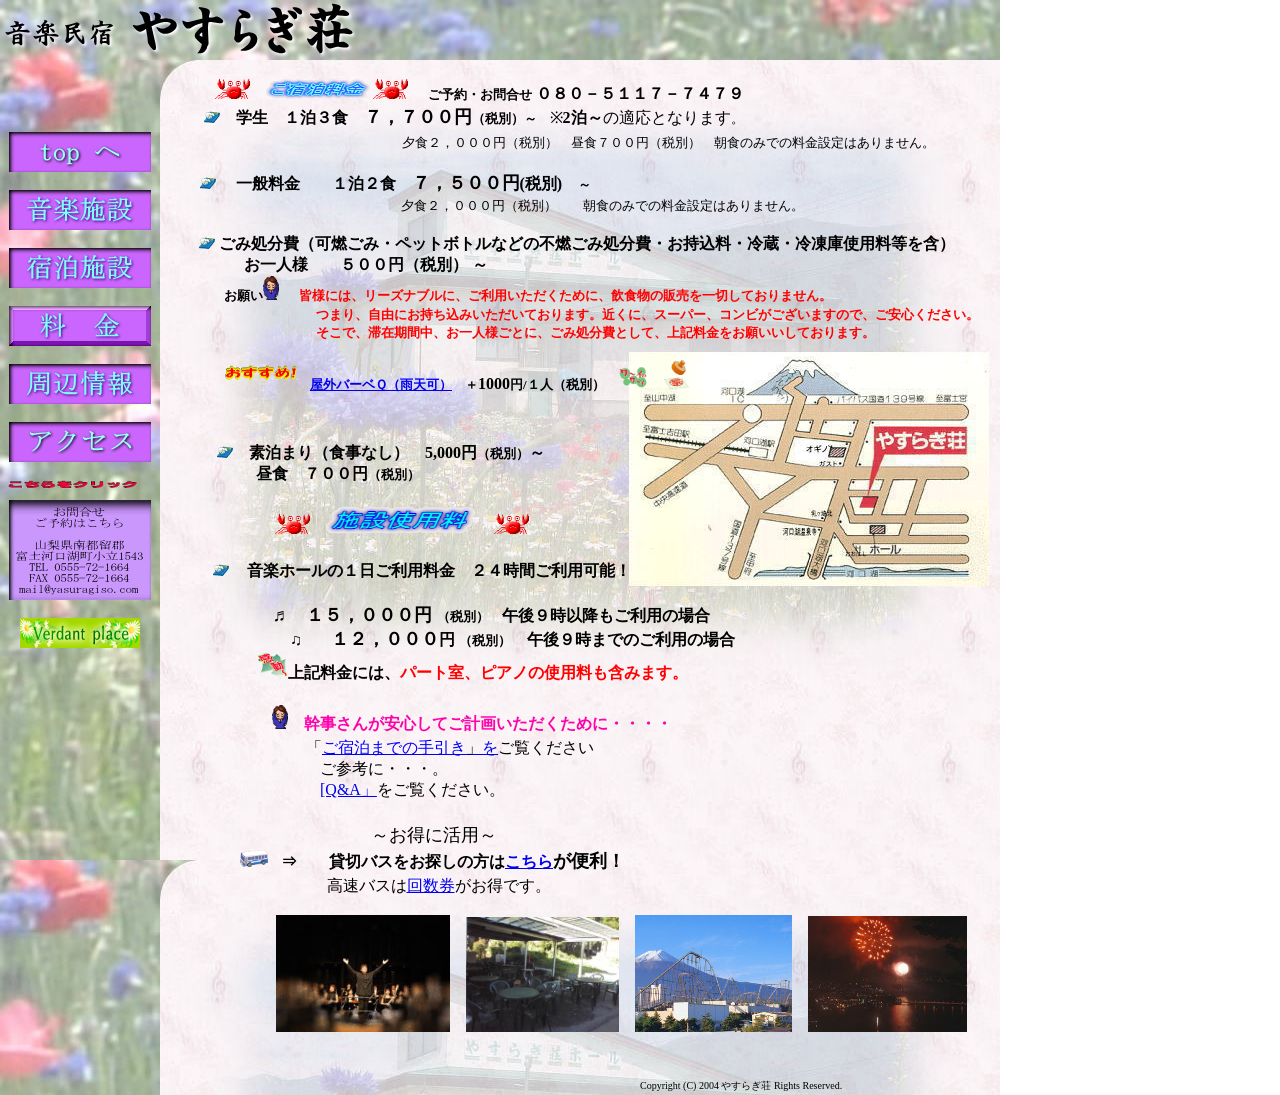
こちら (529, 861)
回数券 (431, 885)
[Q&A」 (348, 789)
